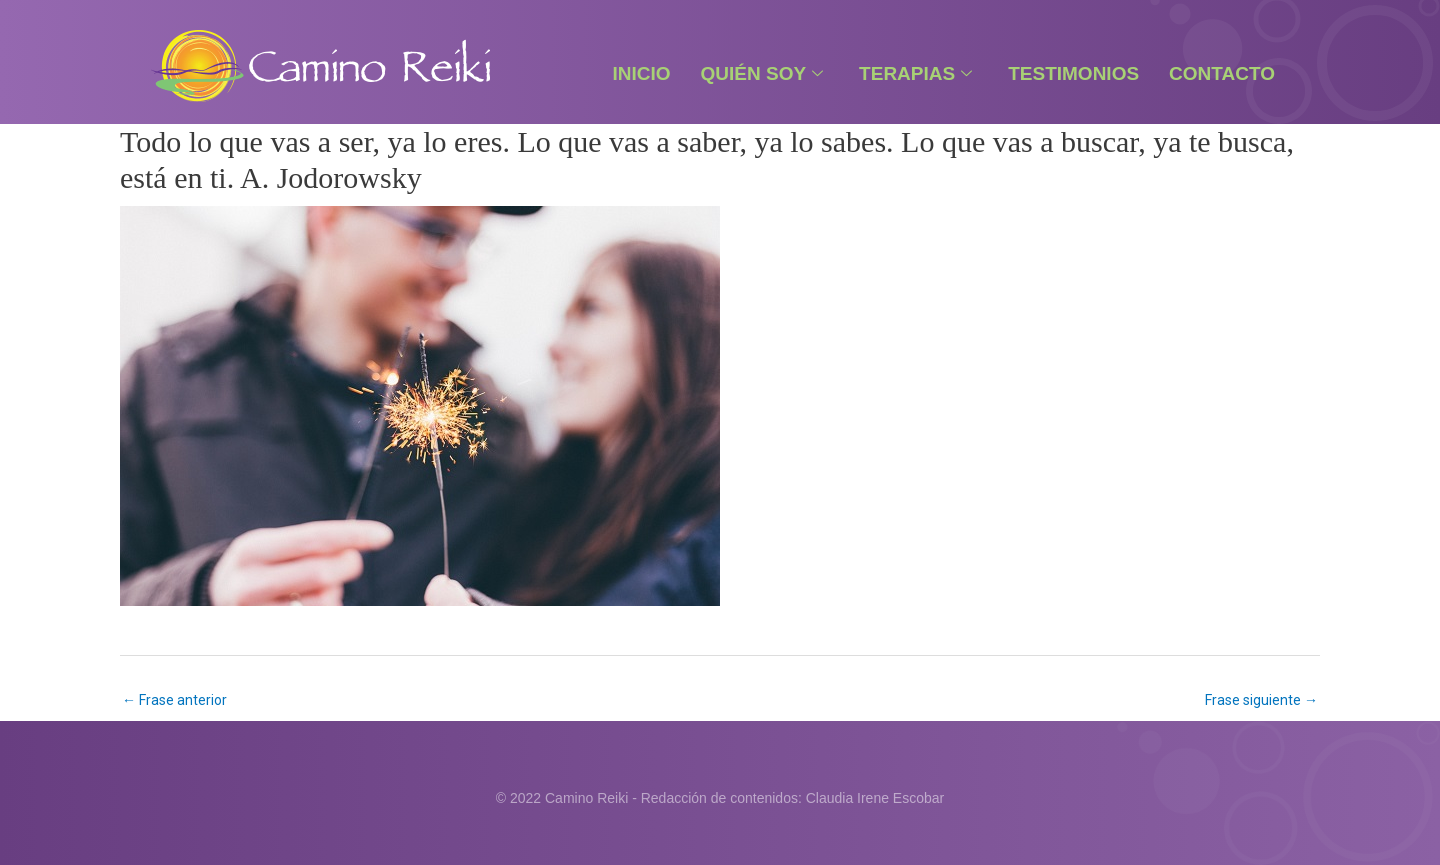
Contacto (1222, 73)
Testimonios (1073, 73)
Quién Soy (762, 73)
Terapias (915, 73)
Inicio (641, 73)
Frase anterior (174, 700)
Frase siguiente (1261, 700)
